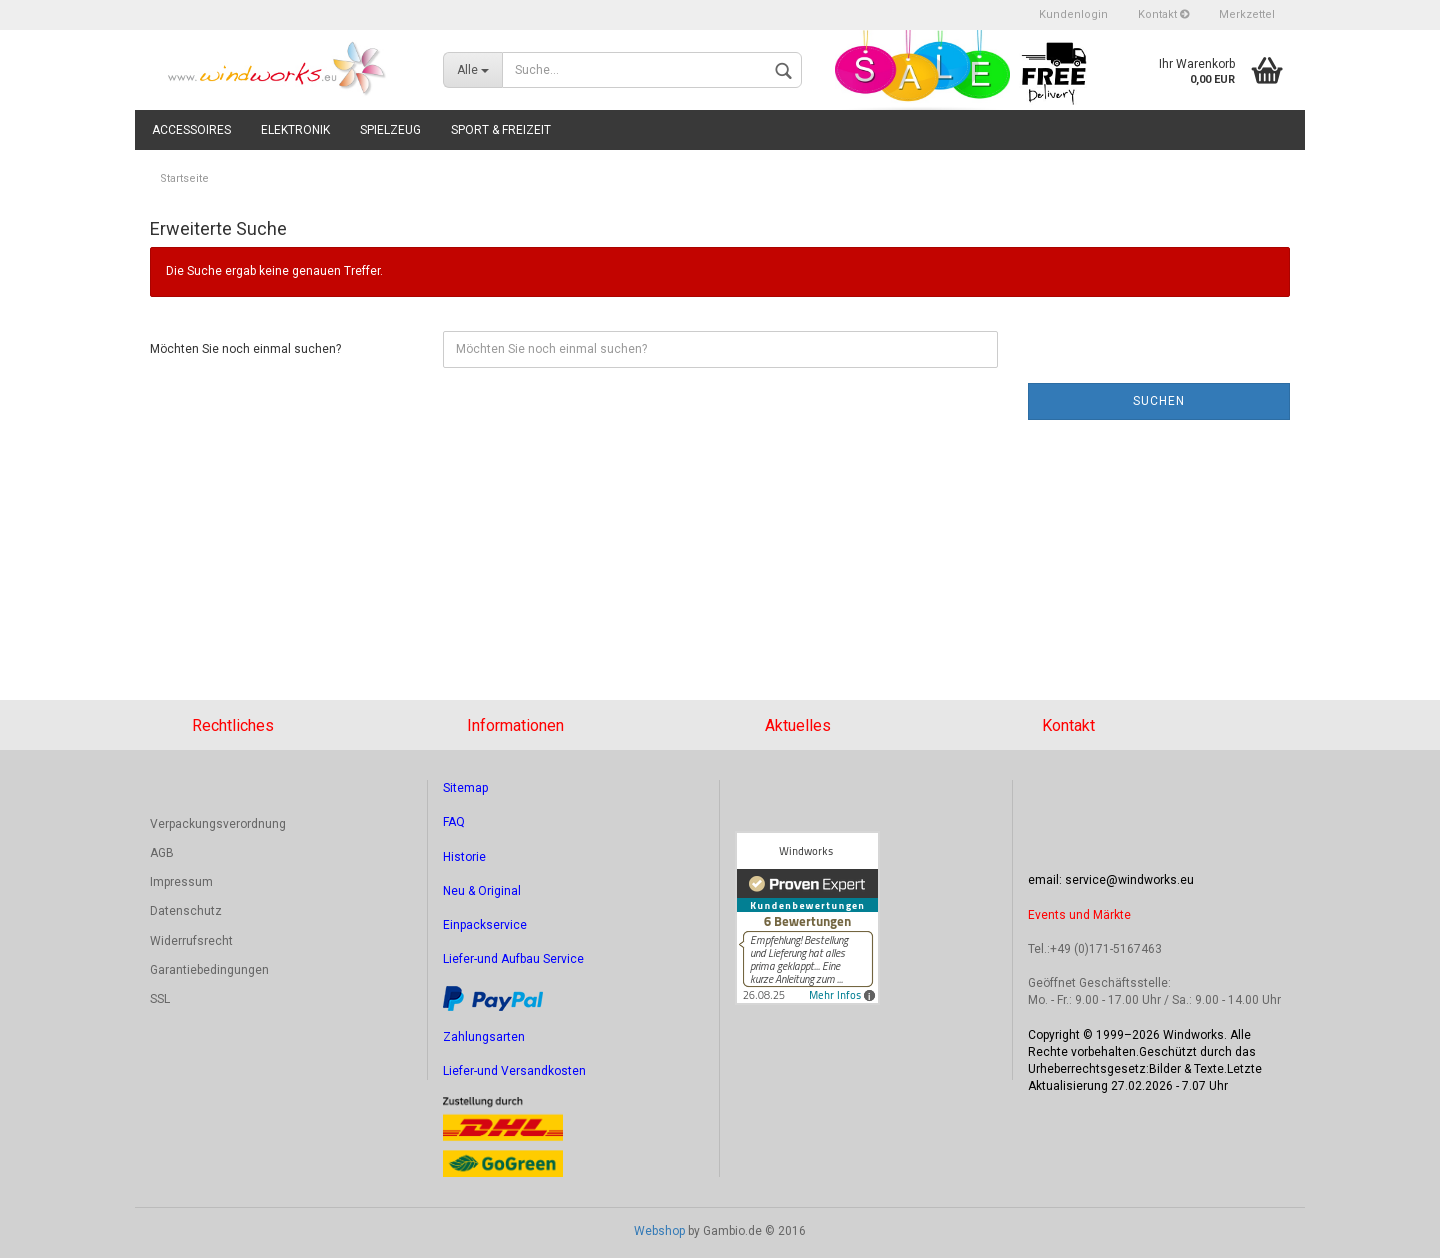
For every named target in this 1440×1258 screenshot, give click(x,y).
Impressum (181, 882)
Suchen (1159, 401)
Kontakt (1163, 14)
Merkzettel (1247, 14)
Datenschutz (186, 911)
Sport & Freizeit (501, 130)
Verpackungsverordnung (218, 824)
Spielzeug (390, 130)
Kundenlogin (1073, 14)
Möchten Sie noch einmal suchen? (245, 349)
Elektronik (295, 130)
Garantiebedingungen (209, 970)
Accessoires (191, 130)
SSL (160, 999)
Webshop (659, 1231)
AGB (162, 853)
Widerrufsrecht (191, 941)
